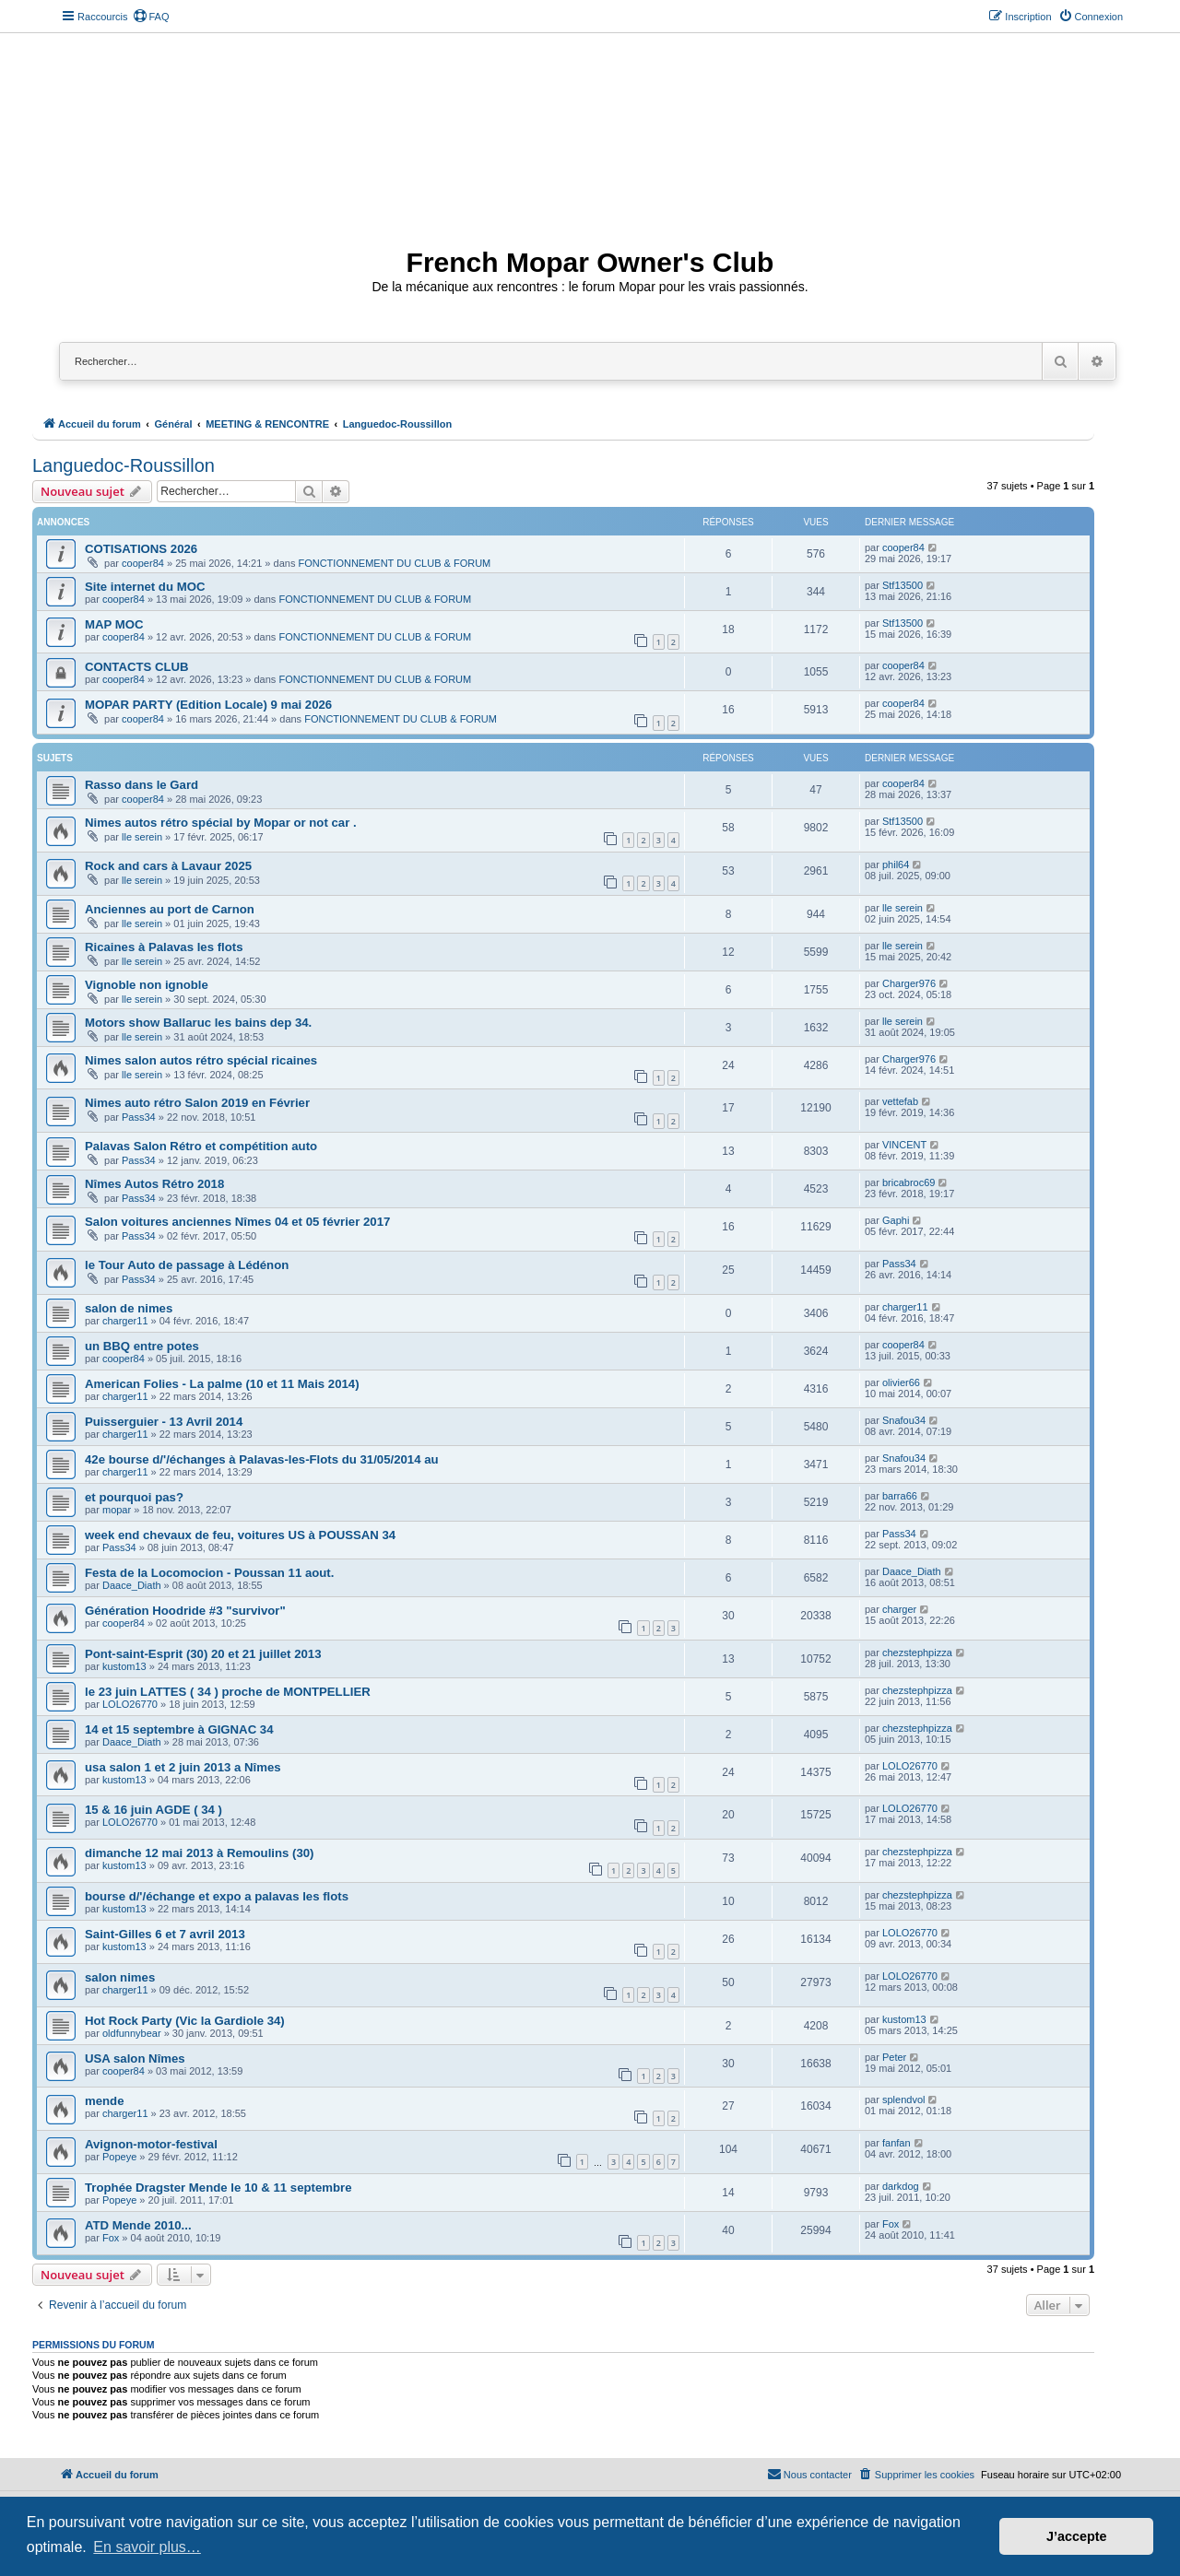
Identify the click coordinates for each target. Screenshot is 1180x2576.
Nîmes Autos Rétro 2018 (154, 1184)
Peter (894, 2057)
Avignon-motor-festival (151, 2144)
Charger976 (909, 983)
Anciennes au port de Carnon (169, 909)
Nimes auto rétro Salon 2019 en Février (197, 1103)
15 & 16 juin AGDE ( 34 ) (153, 1810)
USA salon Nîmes (135, 2058)
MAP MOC (114, 624)
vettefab (900, 1101)
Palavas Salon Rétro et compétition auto (201, 1146)
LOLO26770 (130, 1704)
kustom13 (124, 1666)
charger (899, 1609)
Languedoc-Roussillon (123, 465)
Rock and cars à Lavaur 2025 (168, 866)
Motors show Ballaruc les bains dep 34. (198, 1022)
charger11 (125, 1320)
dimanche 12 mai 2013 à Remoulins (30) (199, 1853)
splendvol (903, 2099)
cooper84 (143, 563)
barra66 (899, 1495)
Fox (110, 2237)
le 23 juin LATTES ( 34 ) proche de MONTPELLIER (228, 1692)
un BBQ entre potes (142, 1346)
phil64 (895, 864)
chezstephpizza (917, 1652)
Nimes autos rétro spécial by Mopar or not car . (221, 822)
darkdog (900, 2186)
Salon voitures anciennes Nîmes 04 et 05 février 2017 (237, 1222)
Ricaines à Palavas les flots (164, 947)
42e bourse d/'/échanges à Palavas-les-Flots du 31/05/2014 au (262, 1459)
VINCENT (904, 1144)
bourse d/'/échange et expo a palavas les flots (216, 1896)
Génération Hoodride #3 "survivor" (185, 1610)
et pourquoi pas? (134, 1497)
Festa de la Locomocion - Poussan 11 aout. (209, 1573)
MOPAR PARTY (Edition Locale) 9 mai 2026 (208, 705)
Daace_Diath (131, 1585)
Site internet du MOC (145, 587)
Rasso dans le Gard (141, 785)
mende (104, 2101)
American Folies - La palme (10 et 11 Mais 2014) (222, 1384)
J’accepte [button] (1076, 2536)
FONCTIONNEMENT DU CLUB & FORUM (394, 563)
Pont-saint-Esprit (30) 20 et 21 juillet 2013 (203, 1654)
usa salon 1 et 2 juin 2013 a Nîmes (183, 1767)
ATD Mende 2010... (138, 2225)
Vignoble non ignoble (146, 985)
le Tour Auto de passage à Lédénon (187, 1265)
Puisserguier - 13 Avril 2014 (163, 1422)
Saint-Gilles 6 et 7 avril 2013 (165, 1934)
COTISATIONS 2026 (141, 549)
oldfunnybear (131, 2033)
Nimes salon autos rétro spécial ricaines (201, 1060)
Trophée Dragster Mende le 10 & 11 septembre (218, 2187)
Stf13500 (902, 585)
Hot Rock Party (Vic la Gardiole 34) (185, 2021)
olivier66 (901, 1382)
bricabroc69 (908, 1182)
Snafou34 (904, 1420)
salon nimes (120, 1977)
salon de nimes (128, 1308)
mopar (116, 1509)
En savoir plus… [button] (147, 2547)
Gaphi (895, 1220)
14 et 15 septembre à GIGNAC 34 (179, 1729)
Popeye (119, 2156)
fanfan (896, 2142)
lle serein (142, 836)
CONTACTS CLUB (137, 667)
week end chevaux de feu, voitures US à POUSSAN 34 (240, 1535)
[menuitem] (151, 17)
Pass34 (139, 1117)
